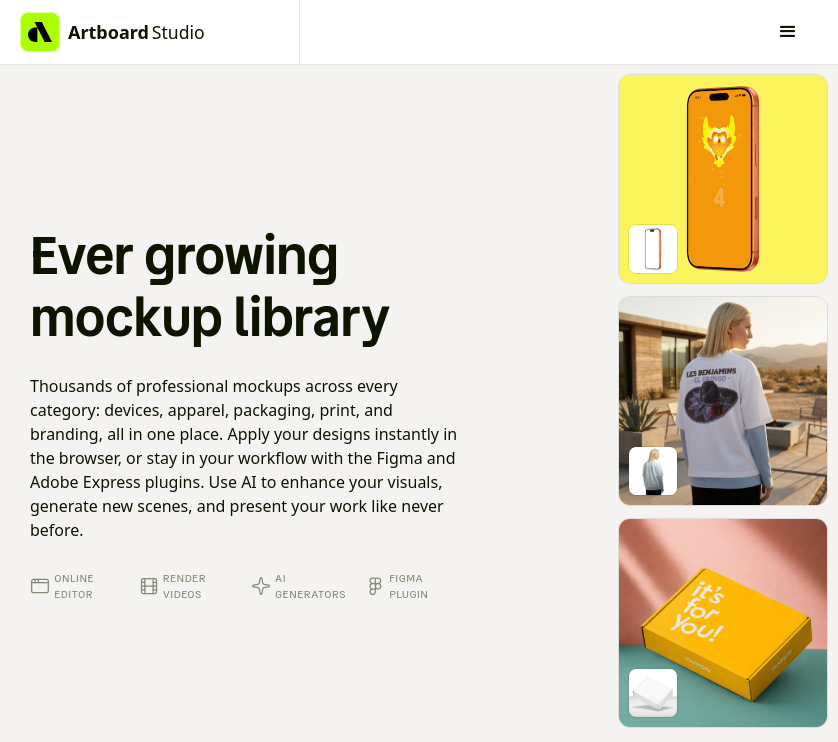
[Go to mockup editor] (723, 179)
